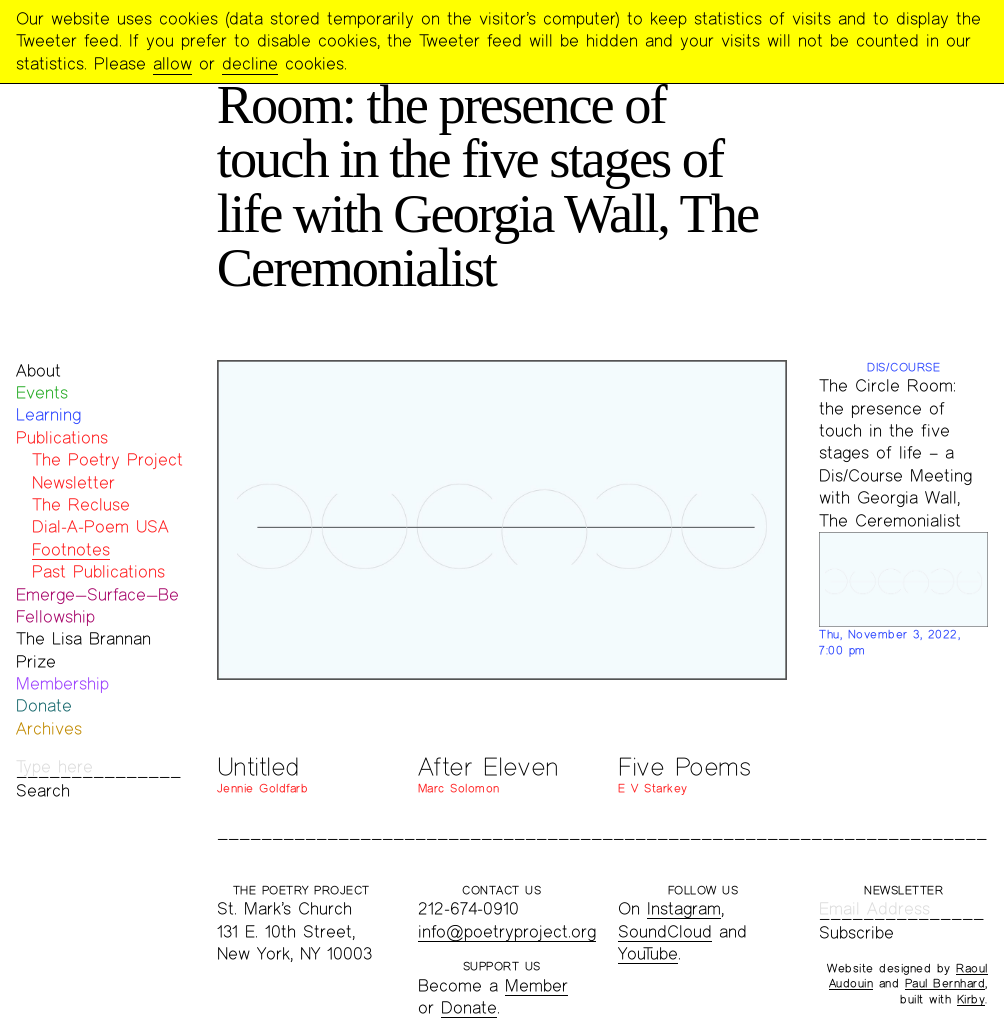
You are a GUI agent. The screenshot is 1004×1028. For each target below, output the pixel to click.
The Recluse (81, 504)
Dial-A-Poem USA (100, 526)
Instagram (684, 908)
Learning (48, 414)
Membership (62, 683)
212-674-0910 (468, 908)
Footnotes (71, 549)
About (38, 370)
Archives (49, 728)
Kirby (971, 999)
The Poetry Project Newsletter (107, 470)
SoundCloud (665, 931)
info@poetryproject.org (507, 931)
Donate (44, 705)
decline (250, 63)
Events (42, 392)
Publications (62, 437)
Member (536, 985)
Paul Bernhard (945, 983)
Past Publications (98, 571)
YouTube (648, 953)
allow (172, 63)
